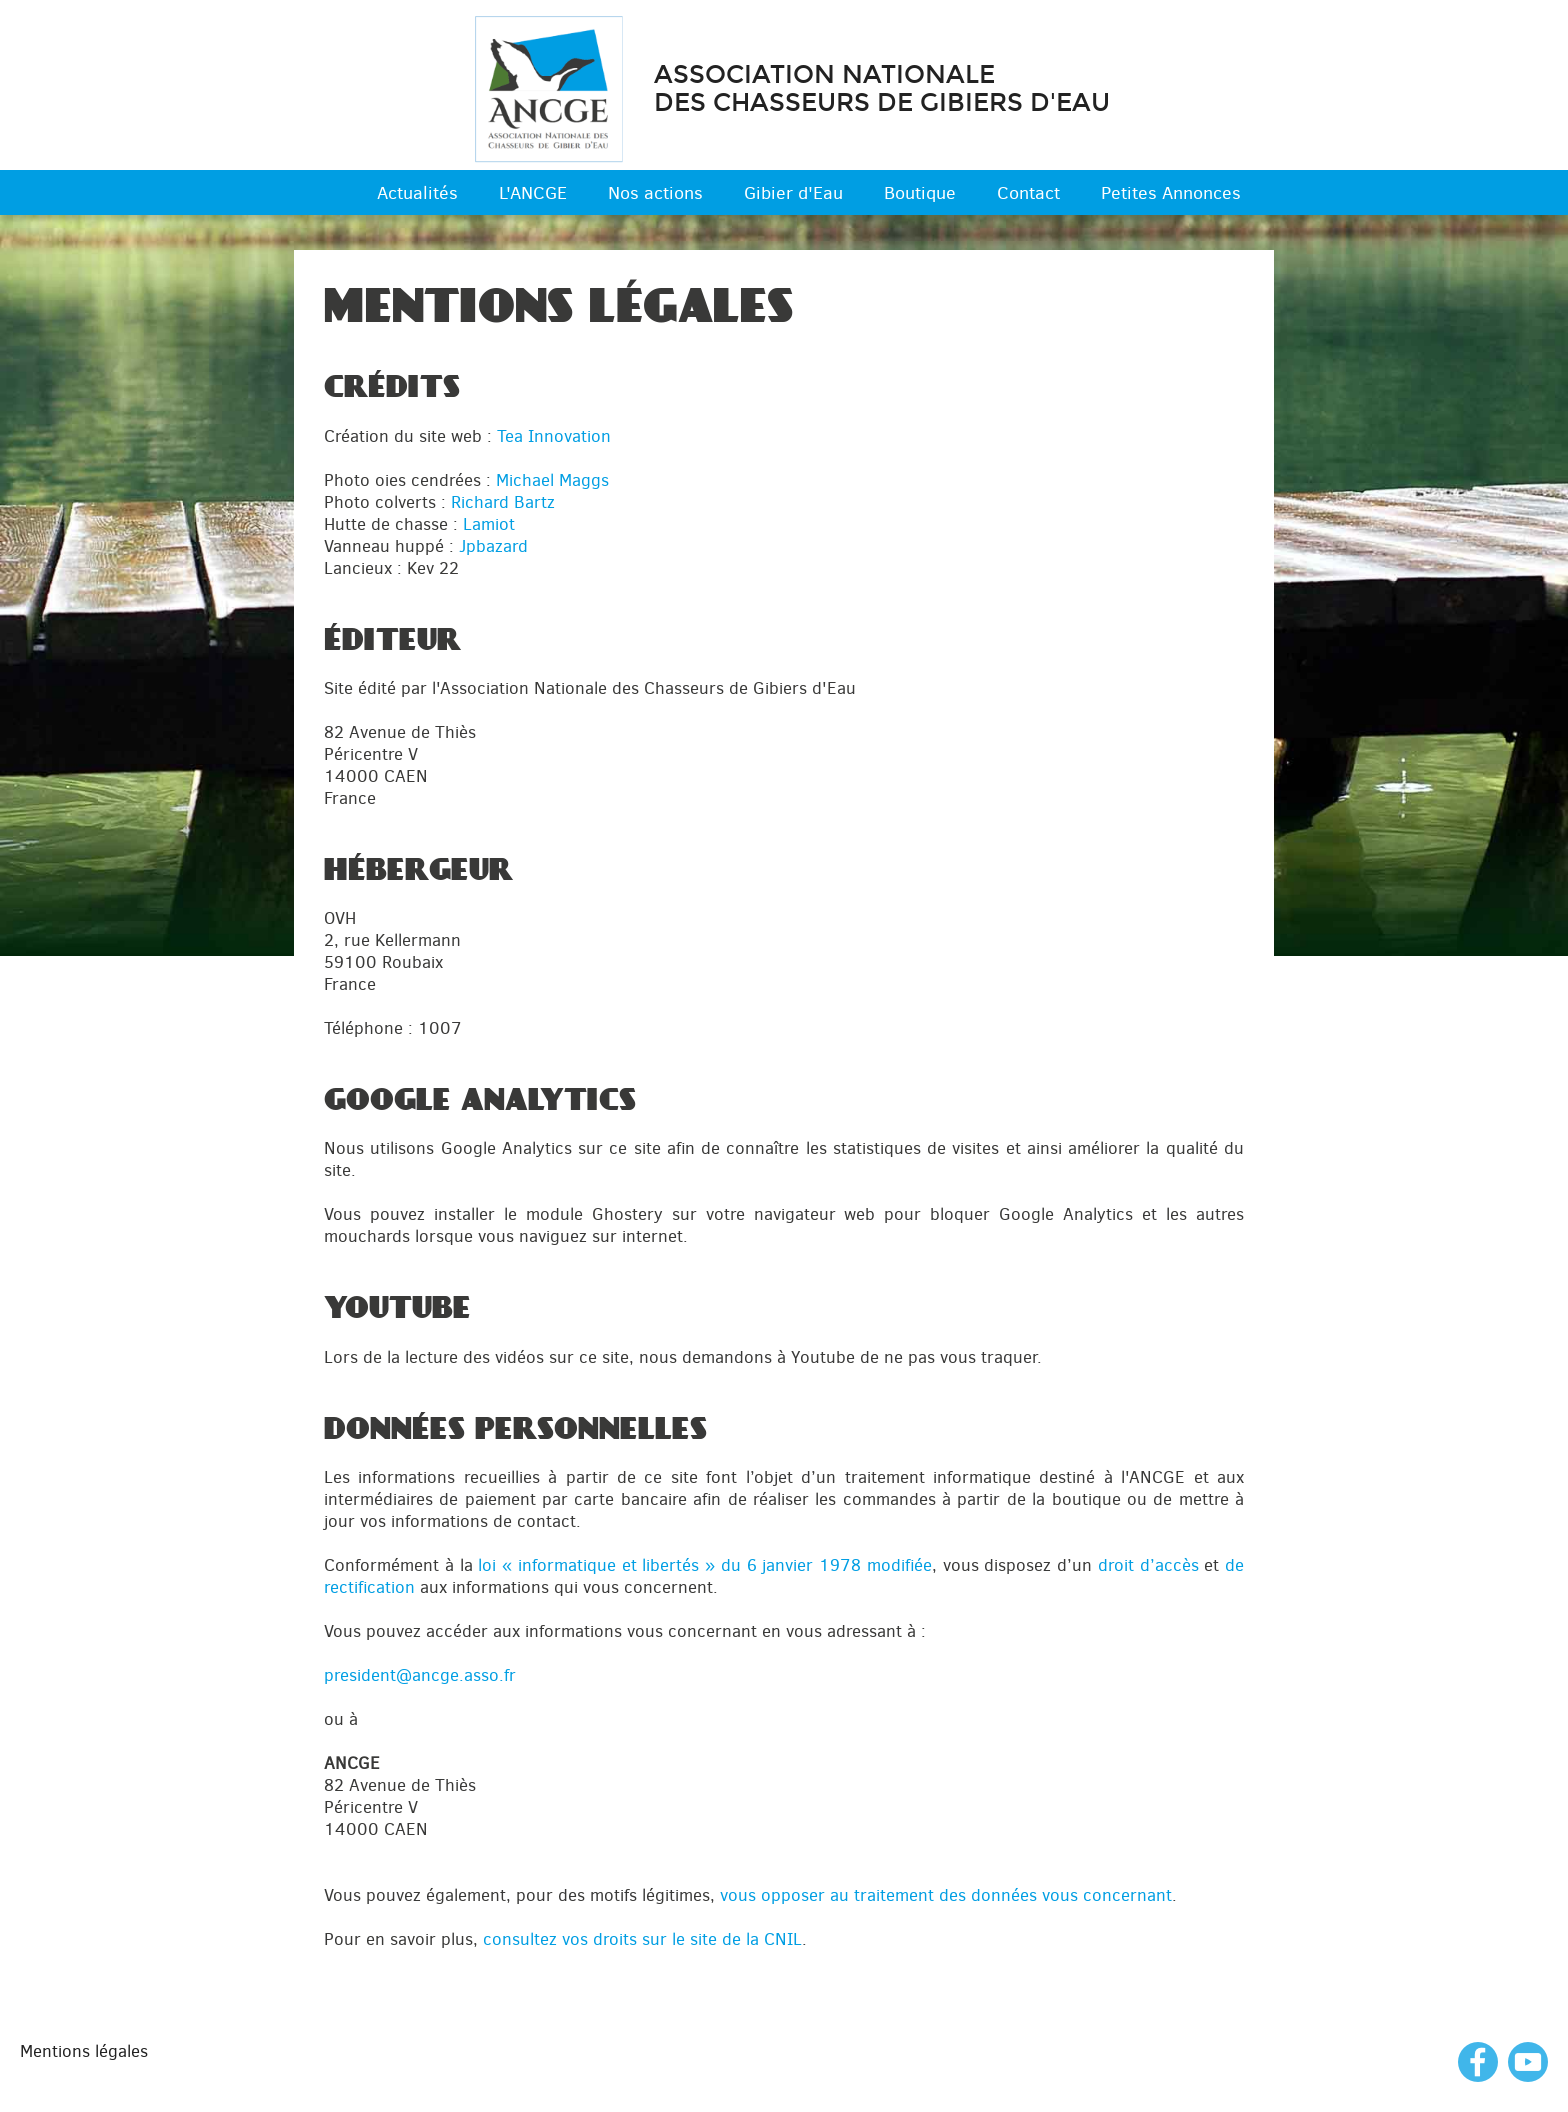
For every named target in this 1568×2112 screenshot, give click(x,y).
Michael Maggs (552, 480)
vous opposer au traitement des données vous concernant (946, 1895)
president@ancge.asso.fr (420, 1675)
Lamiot (489, 524)
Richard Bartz (503, 502)
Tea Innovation (554, 436)
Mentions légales (84, 2051)
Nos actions (655, 192)
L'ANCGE (533, 192)
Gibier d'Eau (793, 192)
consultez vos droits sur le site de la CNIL (642, 1939)
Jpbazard (493, 546)
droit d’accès (1148, 1565)
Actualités (417, 192)
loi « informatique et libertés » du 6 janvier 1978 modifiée (705, 1565)
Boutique (920, 192)
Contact (1028, 192)
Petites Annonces (1171, 192)
